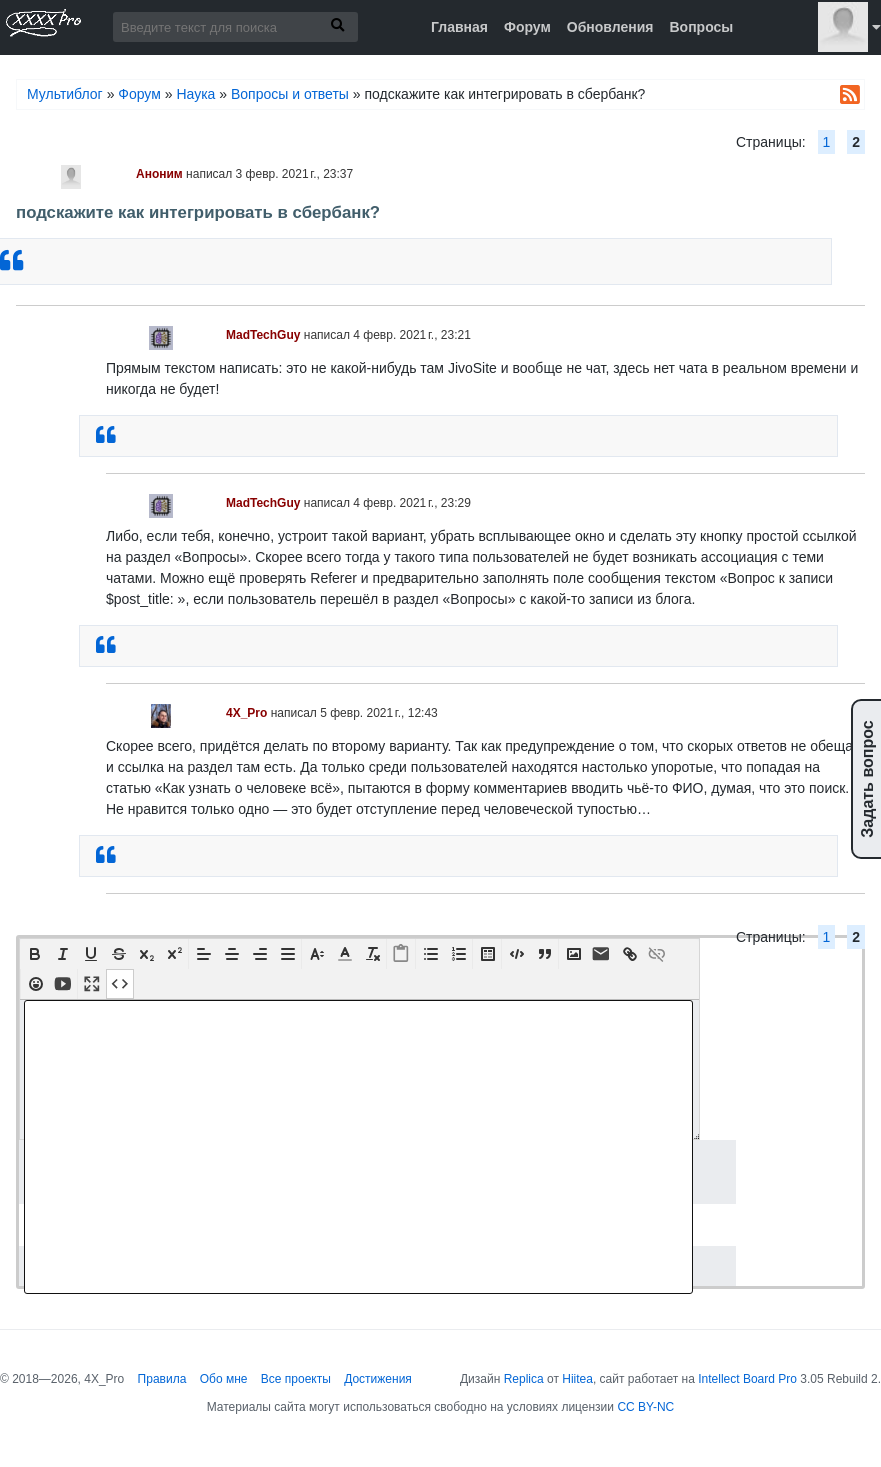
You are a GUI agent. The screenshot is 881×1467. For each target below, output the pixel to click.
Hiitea (577, 1379)
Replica (524, 1379)
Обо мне (224, 1379)
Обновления (610, 27)
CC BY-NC (645, 1407)
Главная (459, 27)
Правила (162, 1379)
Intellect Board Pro (747, 1379)
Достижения (378, 1379)
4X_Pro (246, 713)
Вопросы (701, 27)
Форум (527, 27)
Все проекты (296, 1379)
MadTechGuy (263, 335)
